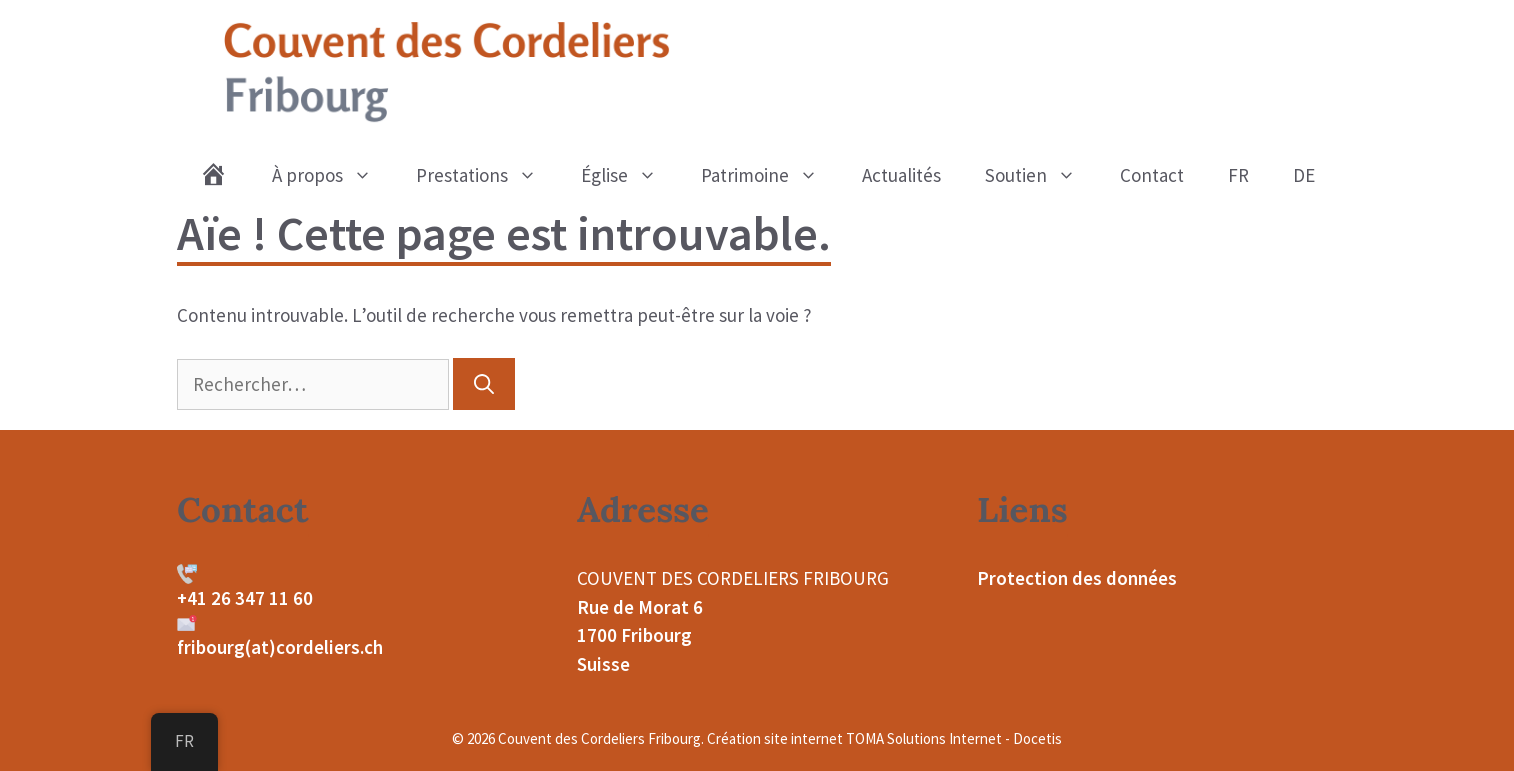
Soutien (1041, 175)
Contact (1152, 175)
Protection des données (1077, 578)
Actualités (901, 175)
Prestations (487, 175)
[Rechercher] (484, 384)
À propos (333, 175)
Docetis (1037, 738)
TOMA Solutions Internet (924, 738)
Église (630, 175)
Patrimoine (770, 175)
